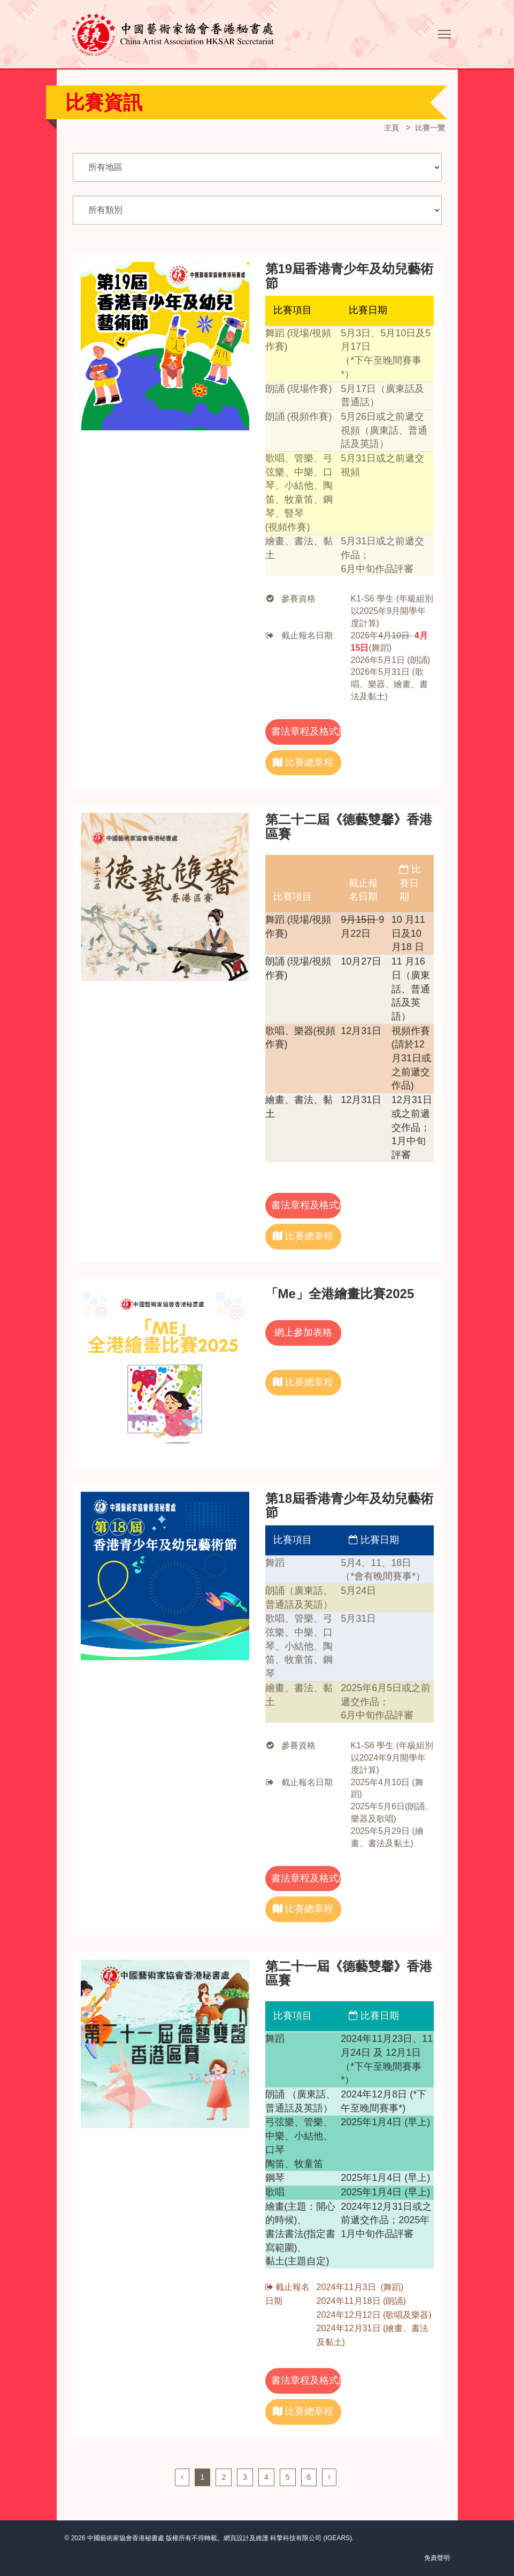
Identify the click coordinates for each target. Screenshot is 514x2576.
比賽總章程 (303, 762)
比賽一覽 (430, 128)
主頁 (391, 128)
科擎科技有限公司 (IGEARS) (311, 2538)
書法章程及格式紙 (306, 731)
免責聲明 (437, 2558)
